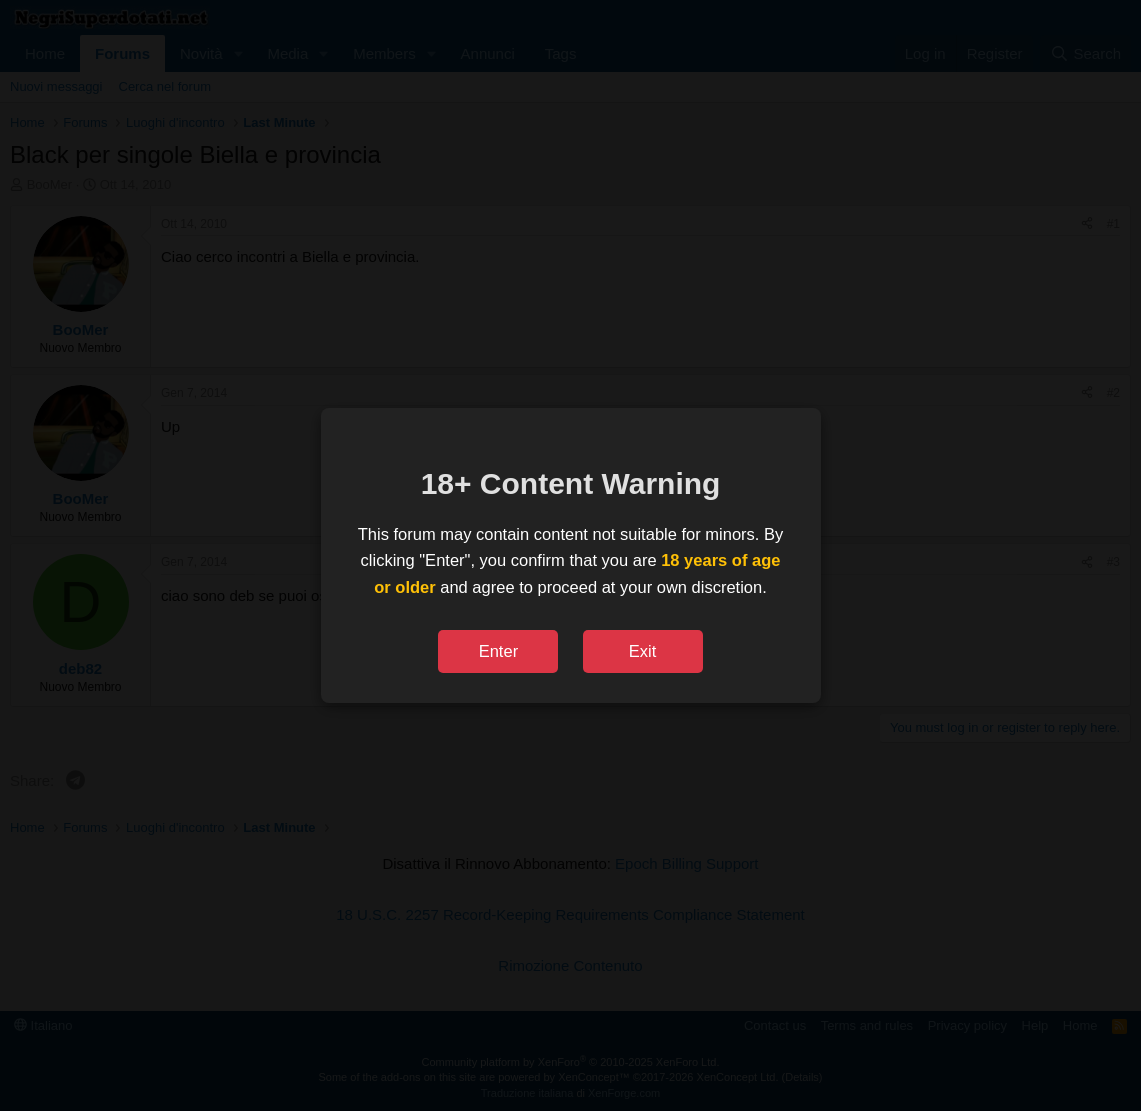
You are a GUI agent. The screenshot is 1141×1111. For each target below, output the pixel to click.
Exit (643, 651)
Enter (498, 651)
